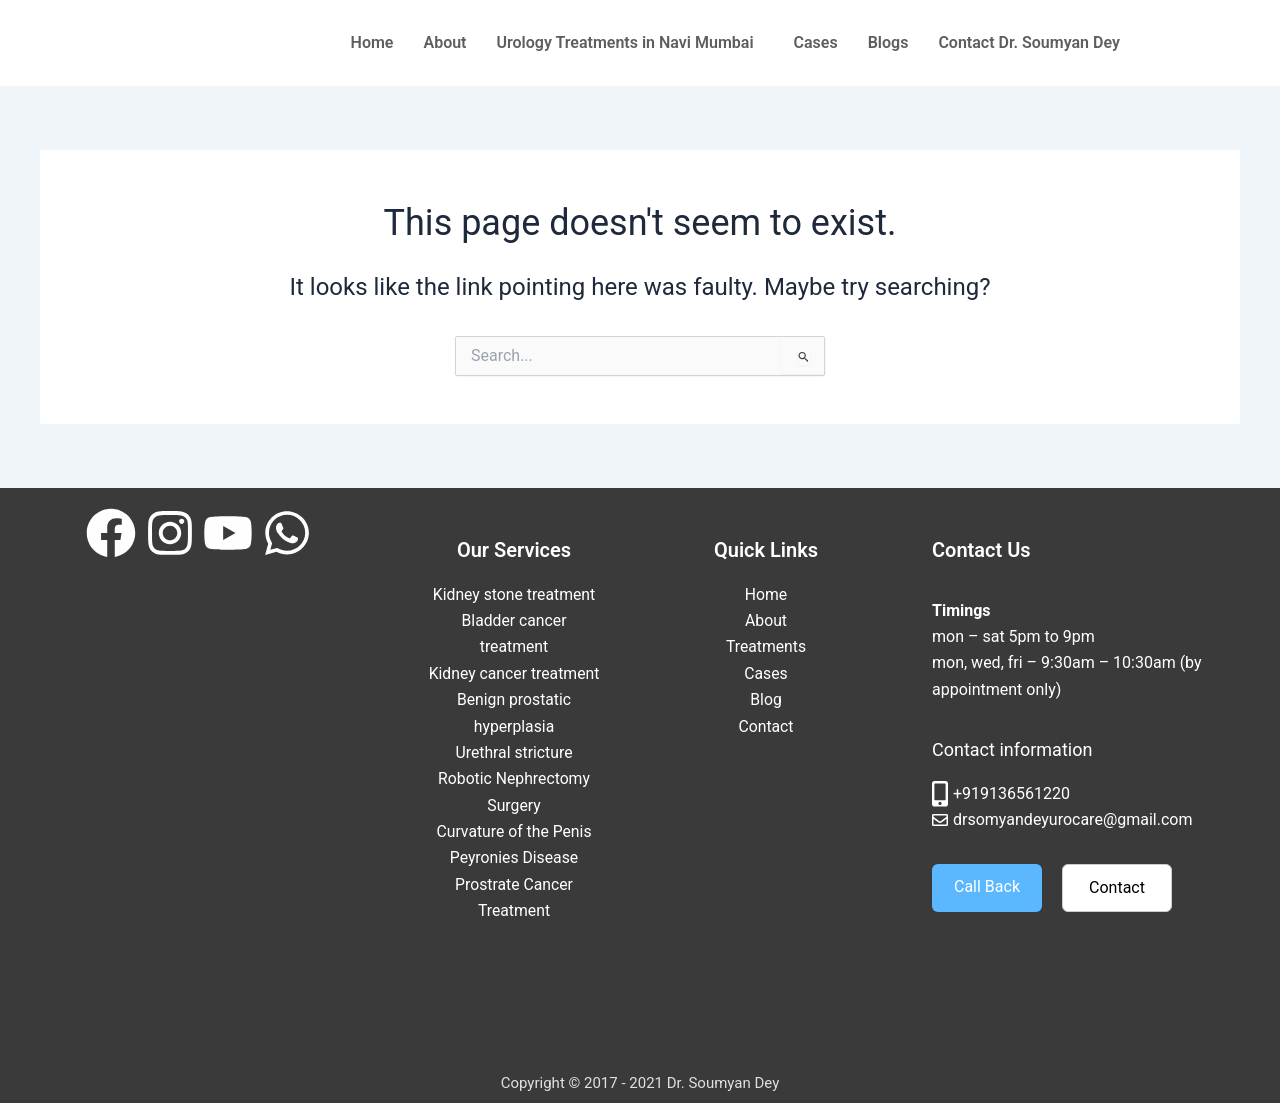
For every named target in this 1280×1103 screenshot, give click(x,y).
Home (372, 42)
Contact (766, 726)
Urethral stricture (514, 778)
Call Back (987, 886)
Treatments (766, 646)
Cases (816, 42)
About (444, 42)
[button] (630, 43)
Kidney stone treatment (514, 594)
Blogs (888, 42)
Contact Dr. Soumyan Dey (1029, 42)
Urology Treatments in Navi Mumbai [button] (625, 42)
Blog (766, 699)
